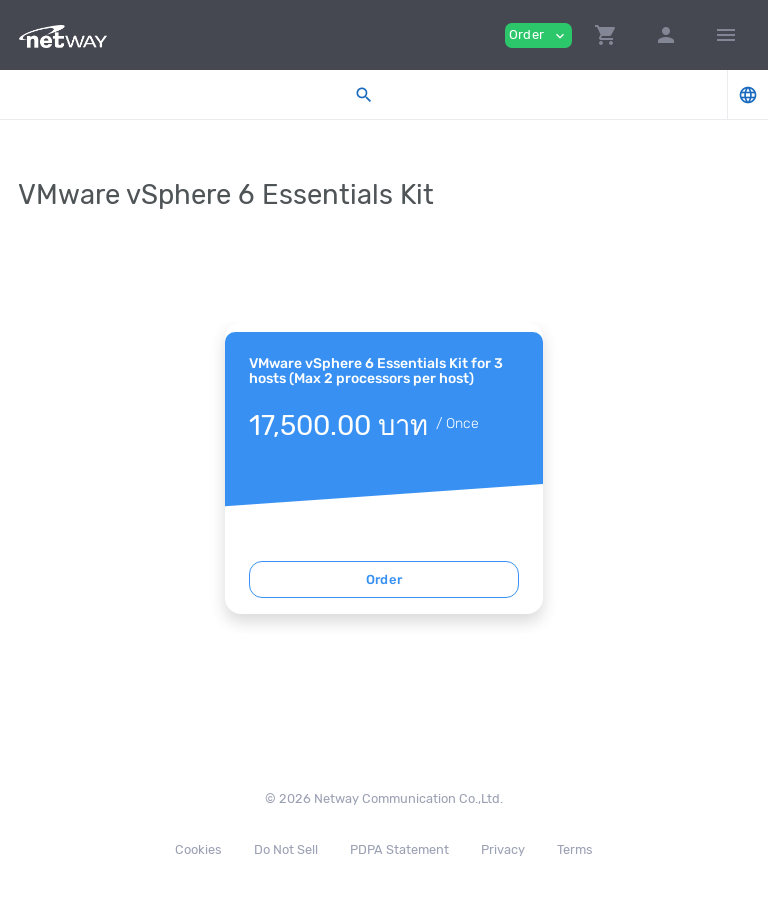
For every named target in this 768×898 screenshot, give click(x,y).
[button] (606, 35)
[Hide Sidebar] (726, 35)
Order (384, 579)
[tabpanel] (384, 468)
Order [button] (538, 35)
